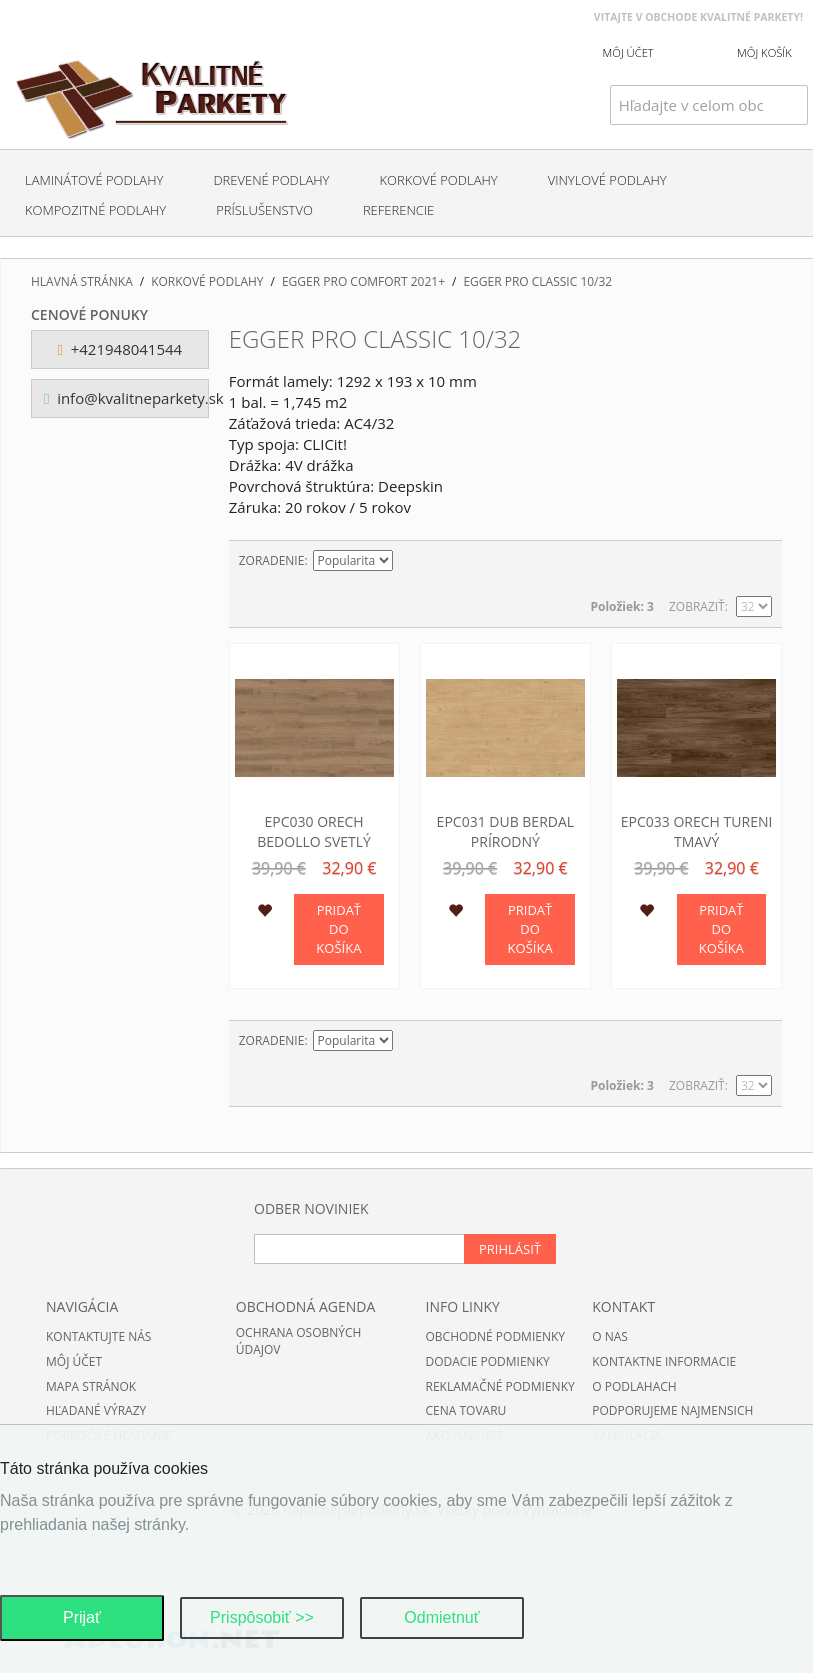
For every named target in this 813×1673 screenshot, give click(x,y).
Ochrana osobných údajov (299, 1341)
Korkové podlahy (438, 180)
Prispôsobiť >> (262, 1617)
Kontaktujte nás (98, 1336)
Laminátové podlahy (94, 180)
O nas (610, 1336)
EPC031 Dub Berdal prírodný (506, 831)
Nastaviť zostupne (411, 561)
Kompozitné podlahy (95, 210)
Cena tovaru (466, 1410)
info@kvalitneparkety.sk (126, 398)
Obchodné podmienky (496, 1336)
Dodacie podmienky (488, 1361)
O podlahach (634, 1386)
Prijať (82, 1617)
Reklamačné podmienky (500, 1386)
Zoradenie (272, 560)
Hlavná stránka (82, 282)
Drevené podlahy (271, 180)
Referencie (398, 210)
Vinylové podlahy (607, 180)
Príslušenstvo (264, 210)
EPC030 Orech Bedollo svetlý (314, 831)
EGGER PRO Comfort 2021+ (363, 282)
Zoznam (757, 561)
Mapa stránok (91, 1386)
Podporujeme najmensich (672, 1410)
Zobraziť (697, 606)
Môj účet (74, 1361)
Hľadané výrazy (96, 1410)
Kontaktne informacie (664, 1361)
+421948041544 (120, 349)
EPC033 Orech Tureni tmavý (697, 831)
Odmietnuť (441, 1617)
